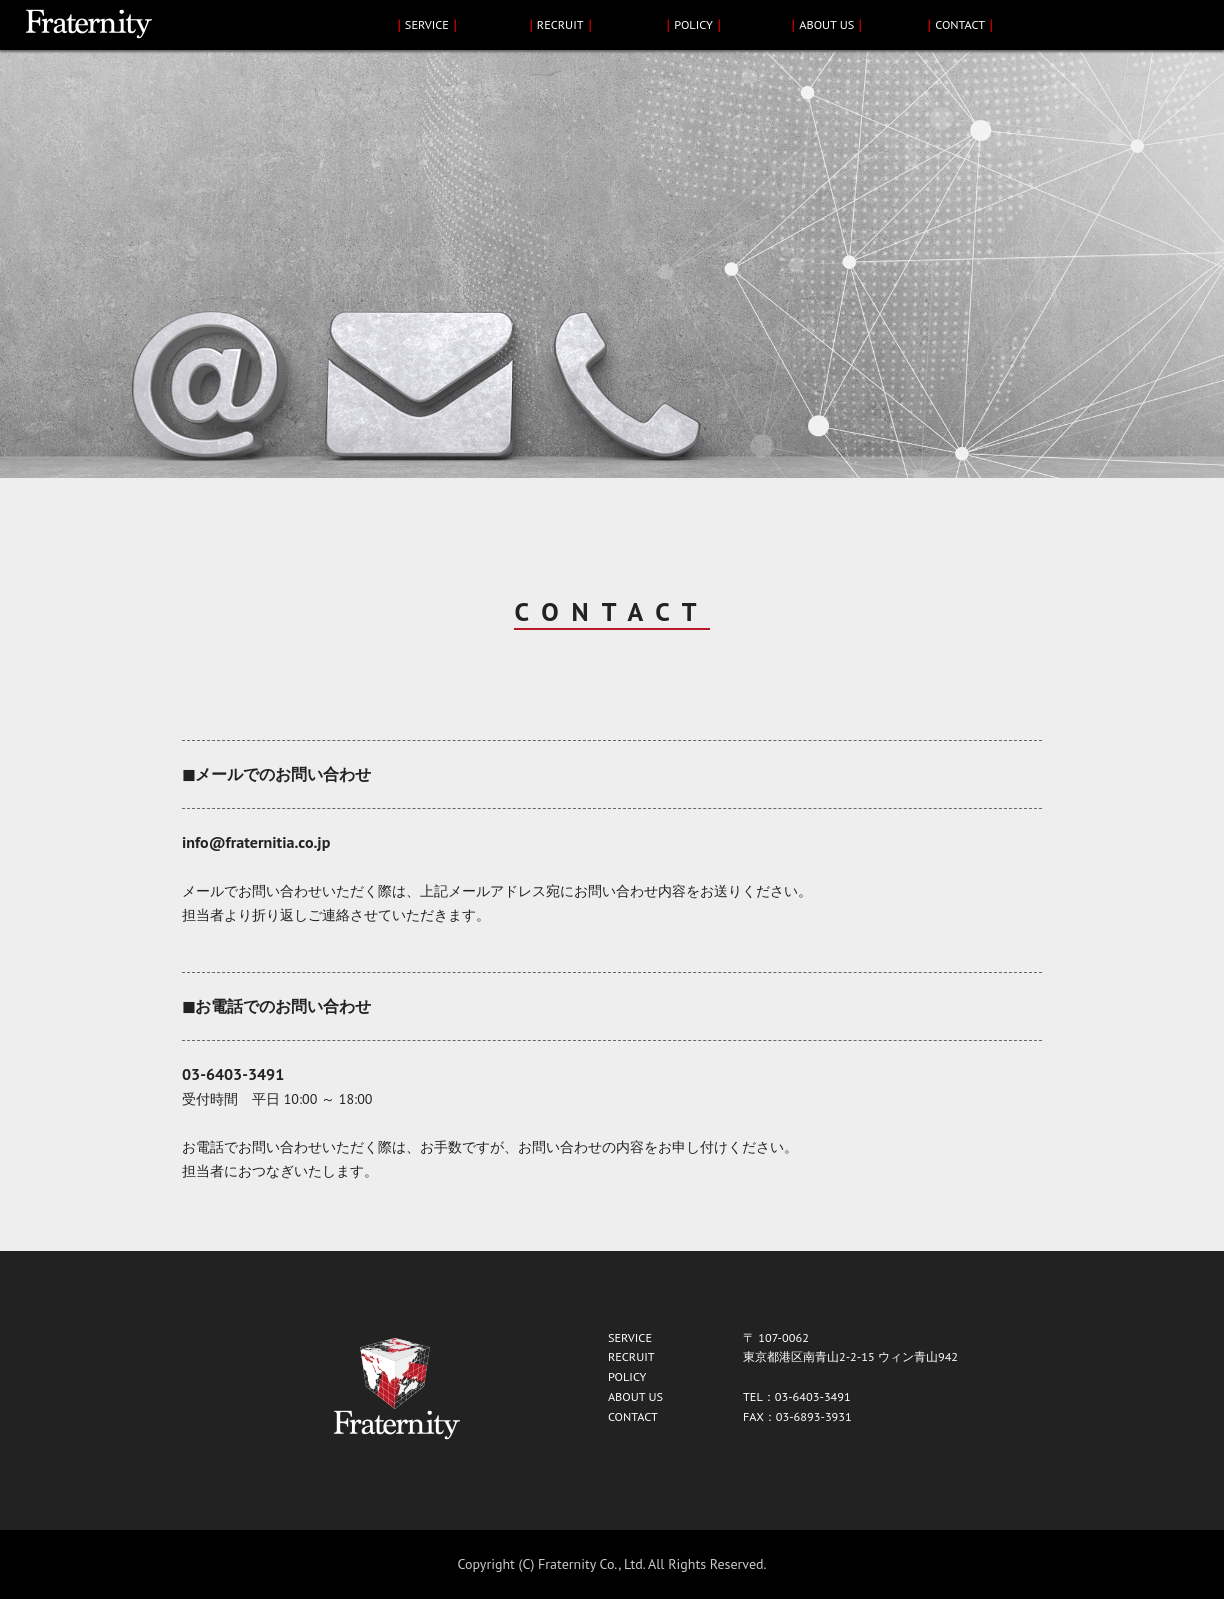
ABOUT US (826, 24)
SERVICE (427, 24)
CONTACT (960, 24)
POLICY (693, 24)
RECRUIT (560, 24)
